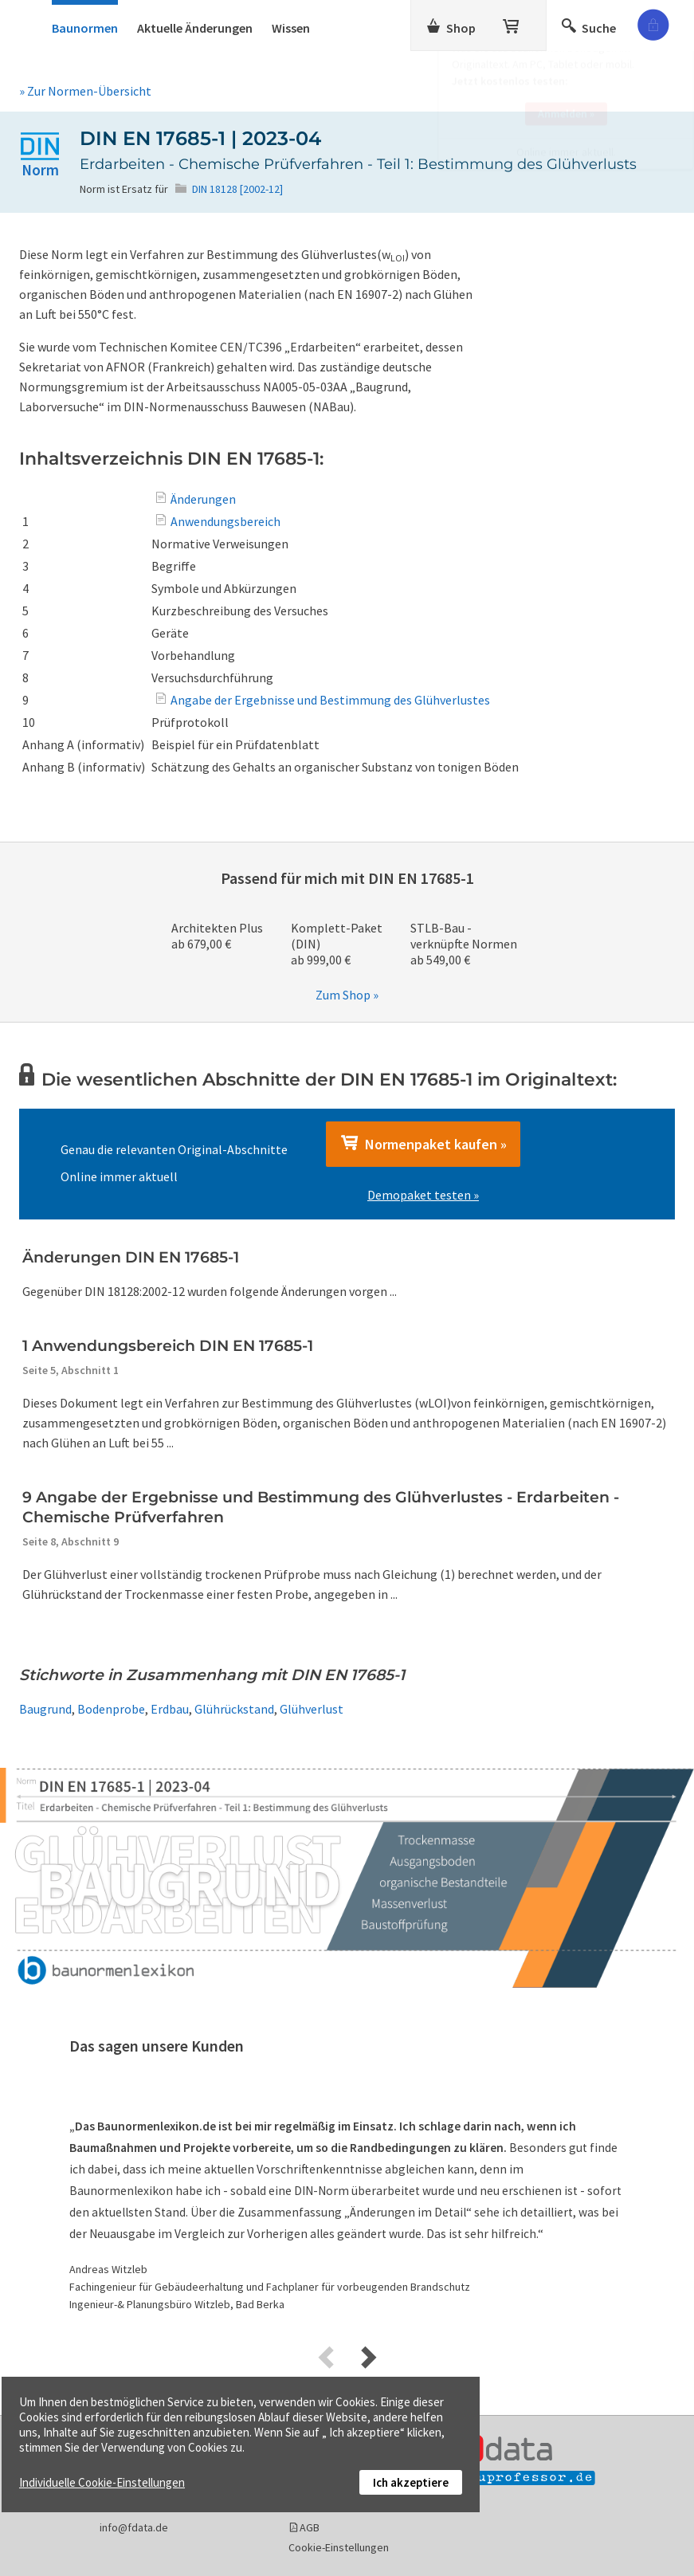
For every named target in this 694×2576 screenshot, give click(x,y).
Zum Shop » (347, 995)
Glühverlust (311, 1709)
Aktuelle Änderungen (195, 28)
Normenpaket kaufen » (423, 1144)
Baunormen (85, 28)
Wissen (291, 28)
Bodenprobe (111, 1709)
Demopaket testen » (423, 1195)
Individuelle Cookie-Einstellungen (102, 2482)
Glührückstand (234, 1709)
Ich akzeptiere (411, 2482)
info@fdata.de (134, 2527)
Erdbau (170, 1709)
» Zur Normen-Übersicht (85, 91)
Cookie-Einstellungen (338, 2547)
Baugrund (45, 1709)
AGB (310, 2527)
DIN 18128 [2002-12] (237, 189)
